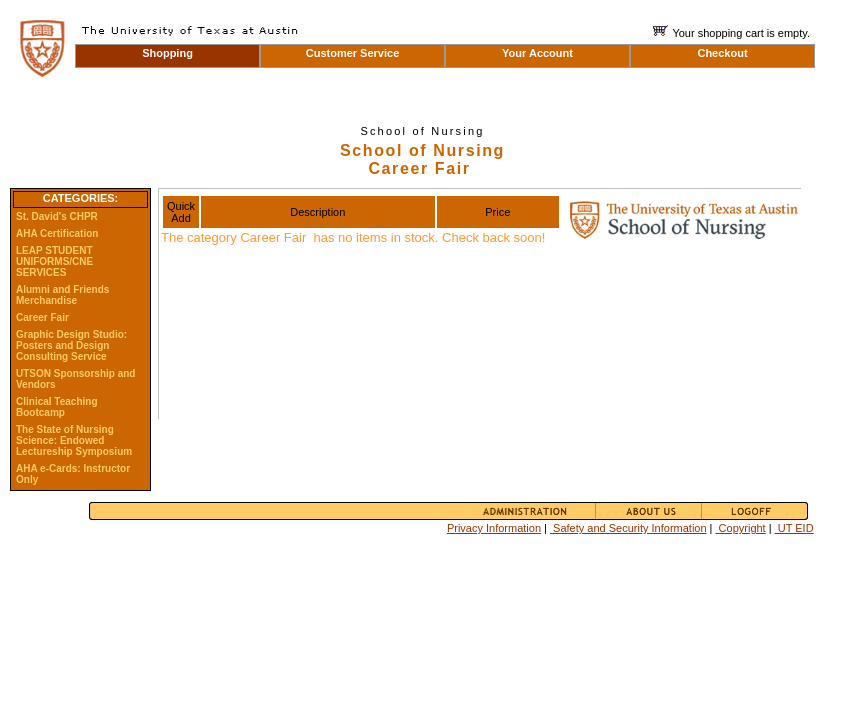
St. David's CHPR (57, 216)
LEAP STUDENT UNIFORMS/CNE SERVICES (54, 261)
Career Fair (42, 317)
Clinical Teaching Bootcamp (57, 407)
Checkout (722, 53)
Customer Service (353, 53)
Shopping (167, 53)
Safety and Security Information (628, 528)
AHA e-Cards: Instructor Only (73, 474)
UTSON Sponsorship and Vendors (75, 379)
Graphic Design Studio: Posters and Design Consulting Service (71, 345)
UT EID (794, 528)
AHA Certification (57, 233)
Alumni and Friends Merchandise (62, 295)
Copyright (741, 528)
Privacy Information (494, 528)
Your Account (537, 53)
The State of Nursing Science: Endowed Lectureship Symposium (74, 440)
